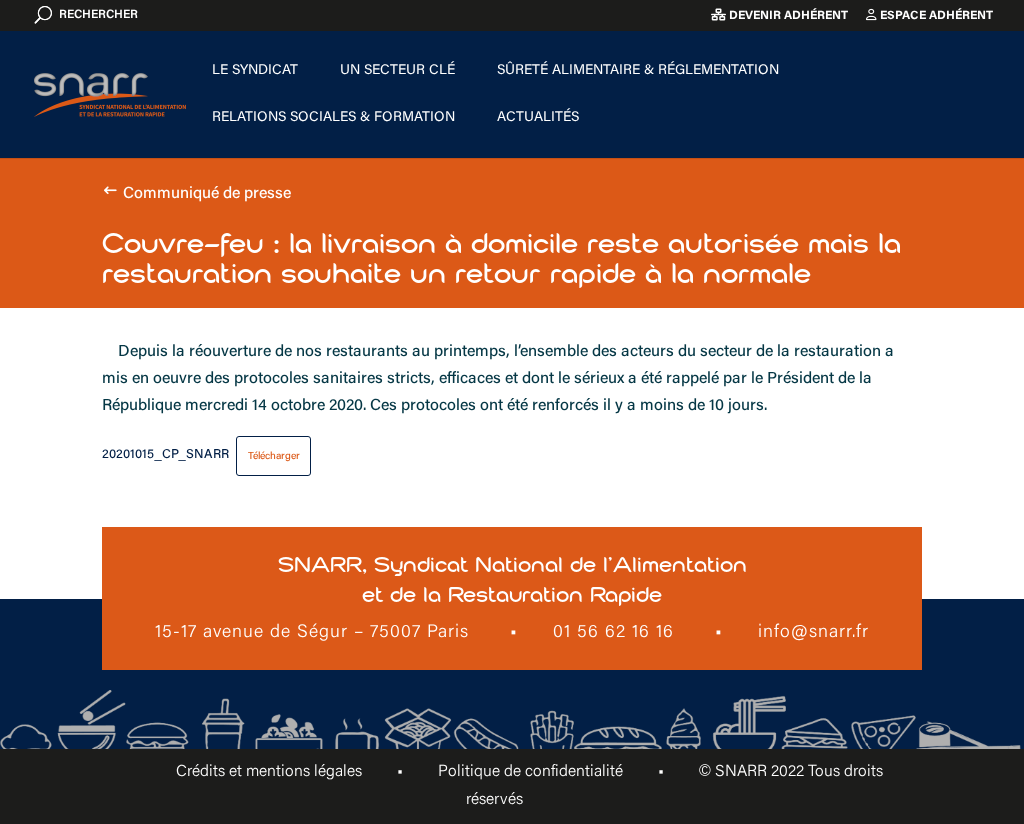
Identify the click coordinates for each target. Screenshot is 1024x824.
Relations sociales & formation (333, 118)
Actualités (538, 118)
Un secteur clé (397, 71)
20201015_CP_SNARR (165, 456)
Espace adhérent (929, 15)
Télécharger (274, 456)
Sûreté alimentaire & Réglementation (638, 71)
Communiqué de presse (207, 194)
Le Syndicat (255, 71)
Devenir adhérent (779, 15)
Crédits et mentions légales (269, 772)
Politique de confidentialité (530, 772)
